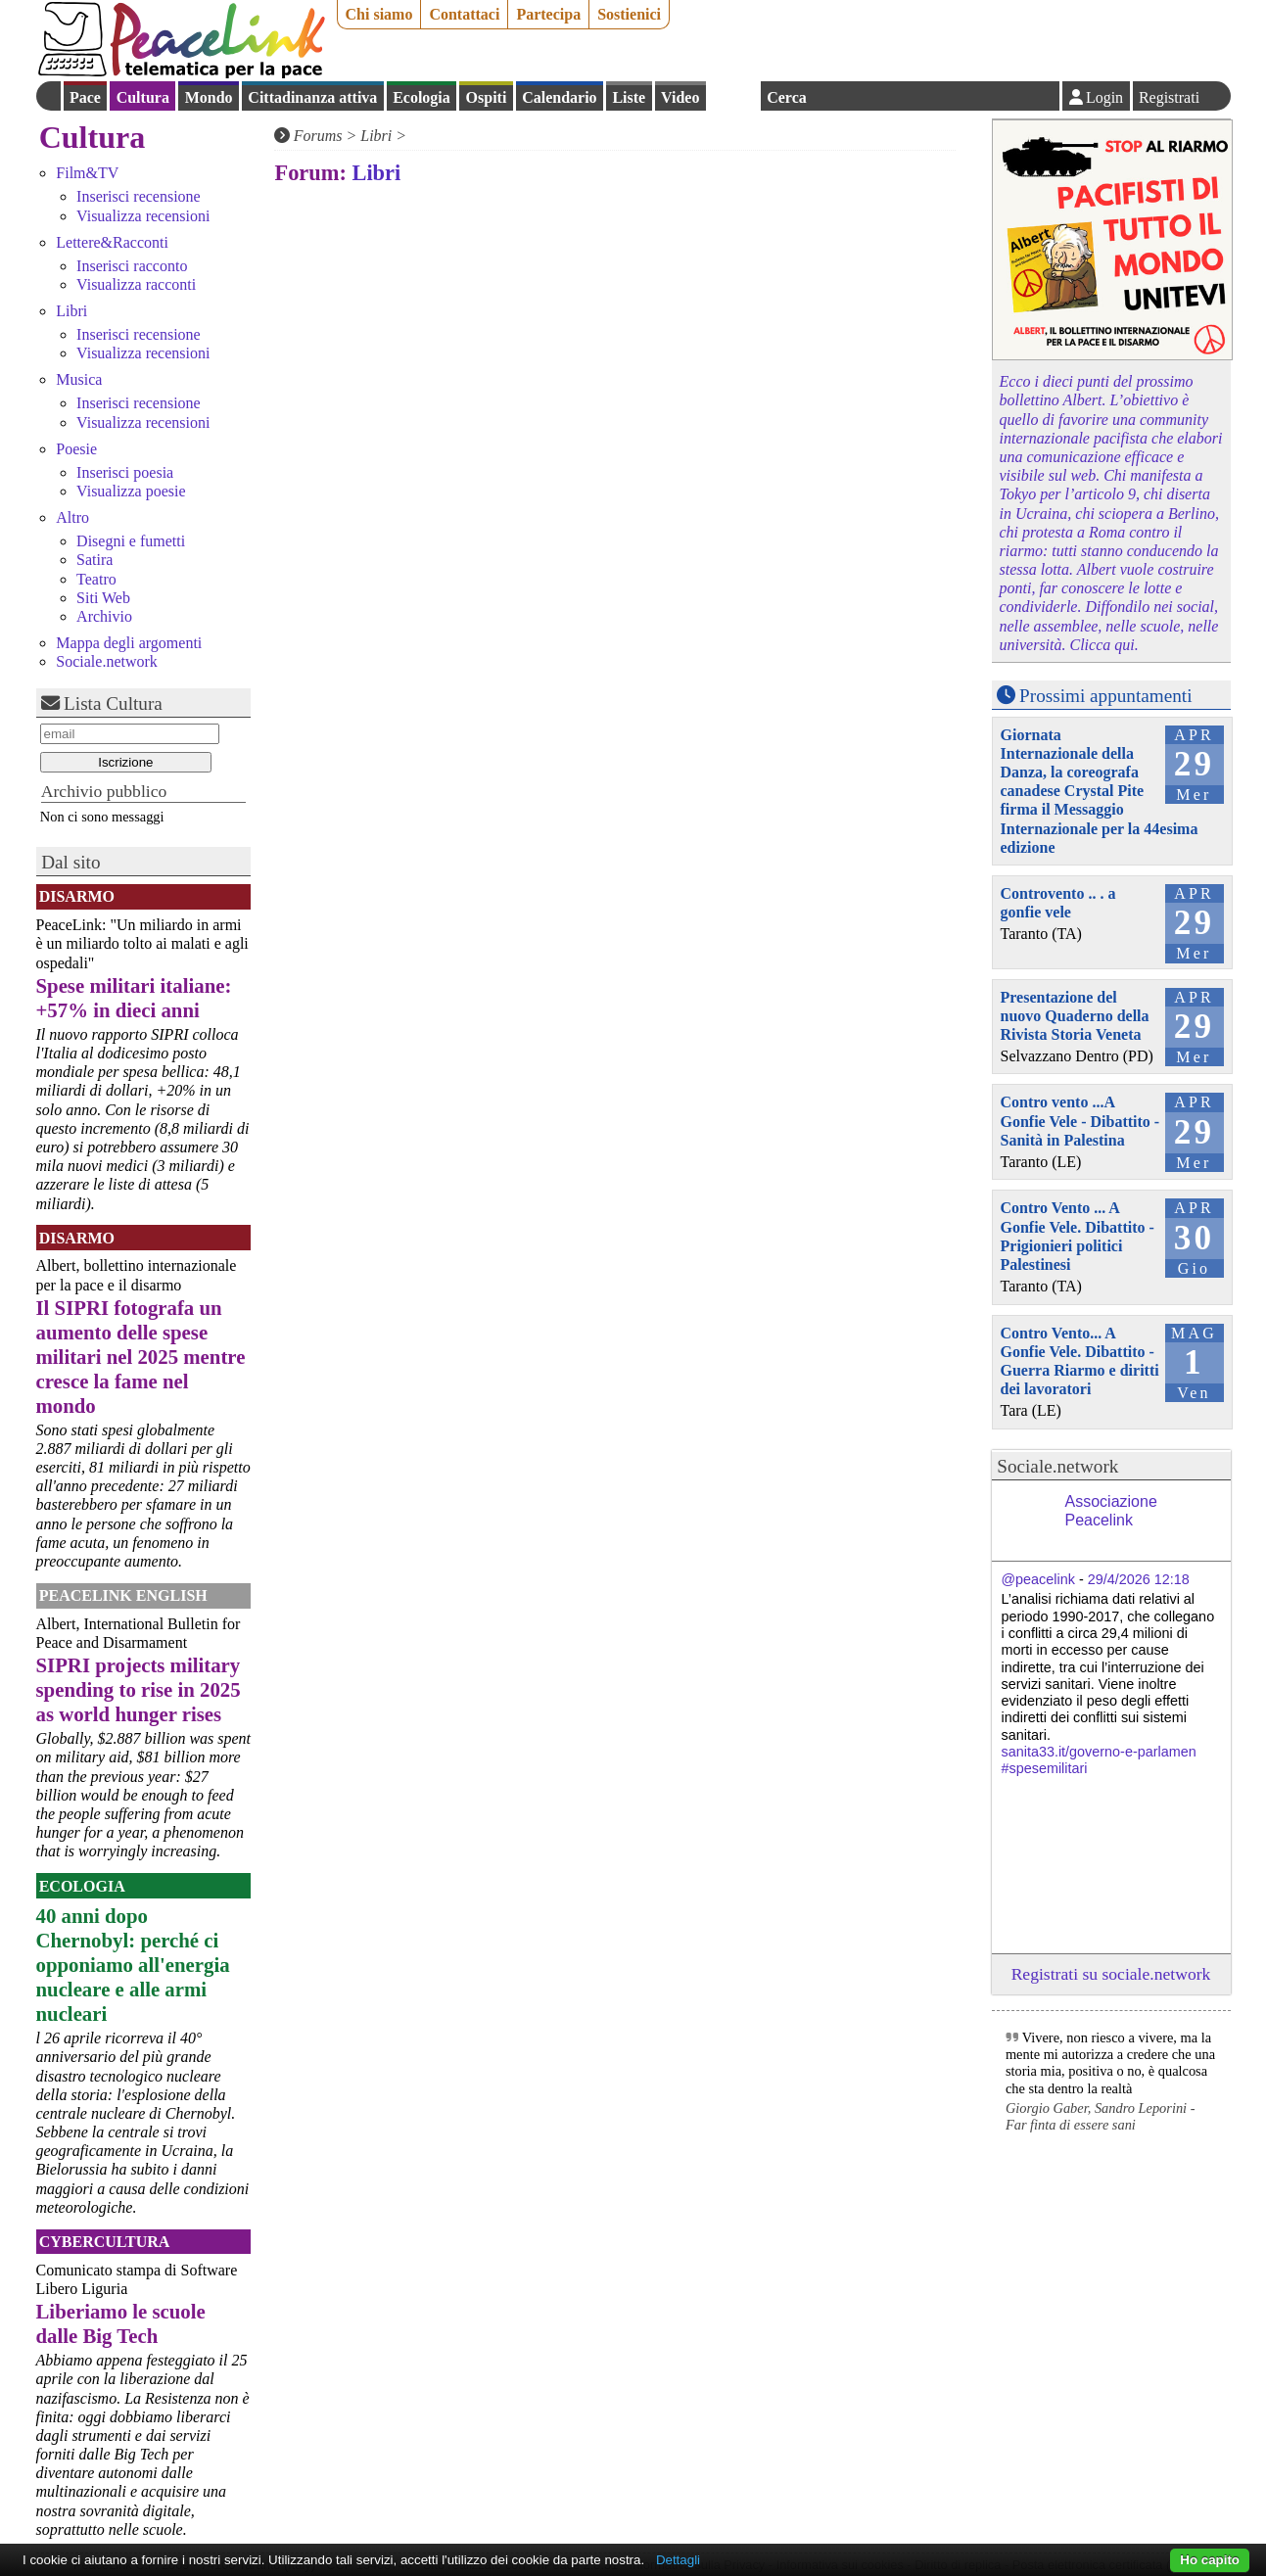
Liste (628, 97)
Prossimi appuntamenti (1105, 695)
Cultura (143, 97)
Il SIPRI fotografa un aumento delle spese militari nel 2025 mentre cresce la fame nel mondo (141, 1356)
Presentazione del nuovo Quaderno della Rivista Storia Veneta (1075, 1016)
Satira (94, 559)
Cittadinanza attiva (312, 97)
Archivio (104, 616)
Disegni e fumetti (130, 541)
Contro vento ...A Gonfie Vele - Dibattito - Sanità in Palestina (1080, 1120)
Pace (85, 97)
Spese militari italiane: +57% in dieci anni (134, 997)
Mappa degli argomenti (129, 642)
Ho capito (1210, 2560)
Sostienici (629, 14)
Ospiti (486, 97)
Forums (318, 135)
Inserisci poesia (124, 472)
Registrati (1169, 97)
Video (680, 97)
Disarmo (77, 896)
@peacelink (1038, 1579)
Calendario (559, 97)
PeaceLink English (123, 1595)
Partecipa (548, 14)
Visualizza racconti (136, 284)
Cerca (787, 97)
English (733, 96)
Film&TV (87, 172)
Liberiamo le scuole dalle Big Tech (121, 2323)
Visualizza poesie (130, 491)
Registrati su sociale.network (1111, 1974)
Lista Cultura (113, 703)
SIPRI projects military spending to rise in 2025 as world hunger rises (138, 1689)
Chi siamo (379, 14)
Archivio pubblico (104, 791)
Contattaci (464, 14)
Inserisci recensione (138, 196)
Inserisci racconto (131, 266)
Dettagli (678, 2560)
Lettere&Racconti (112, 242)
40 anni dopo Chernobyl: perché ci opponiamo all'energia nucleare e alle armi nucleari (133, 1964)
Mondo (209, 97)
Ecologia (421, 97)
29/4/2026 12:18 (1139, 1579)
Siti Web (103, 597)
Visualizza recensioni (143, 216)
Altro (72, 517)
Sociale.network (107, 661)
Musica (79, 379)
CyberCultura (104, 2241)
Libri (71, 311)
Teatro (96, 579)
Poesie (76, 449)
